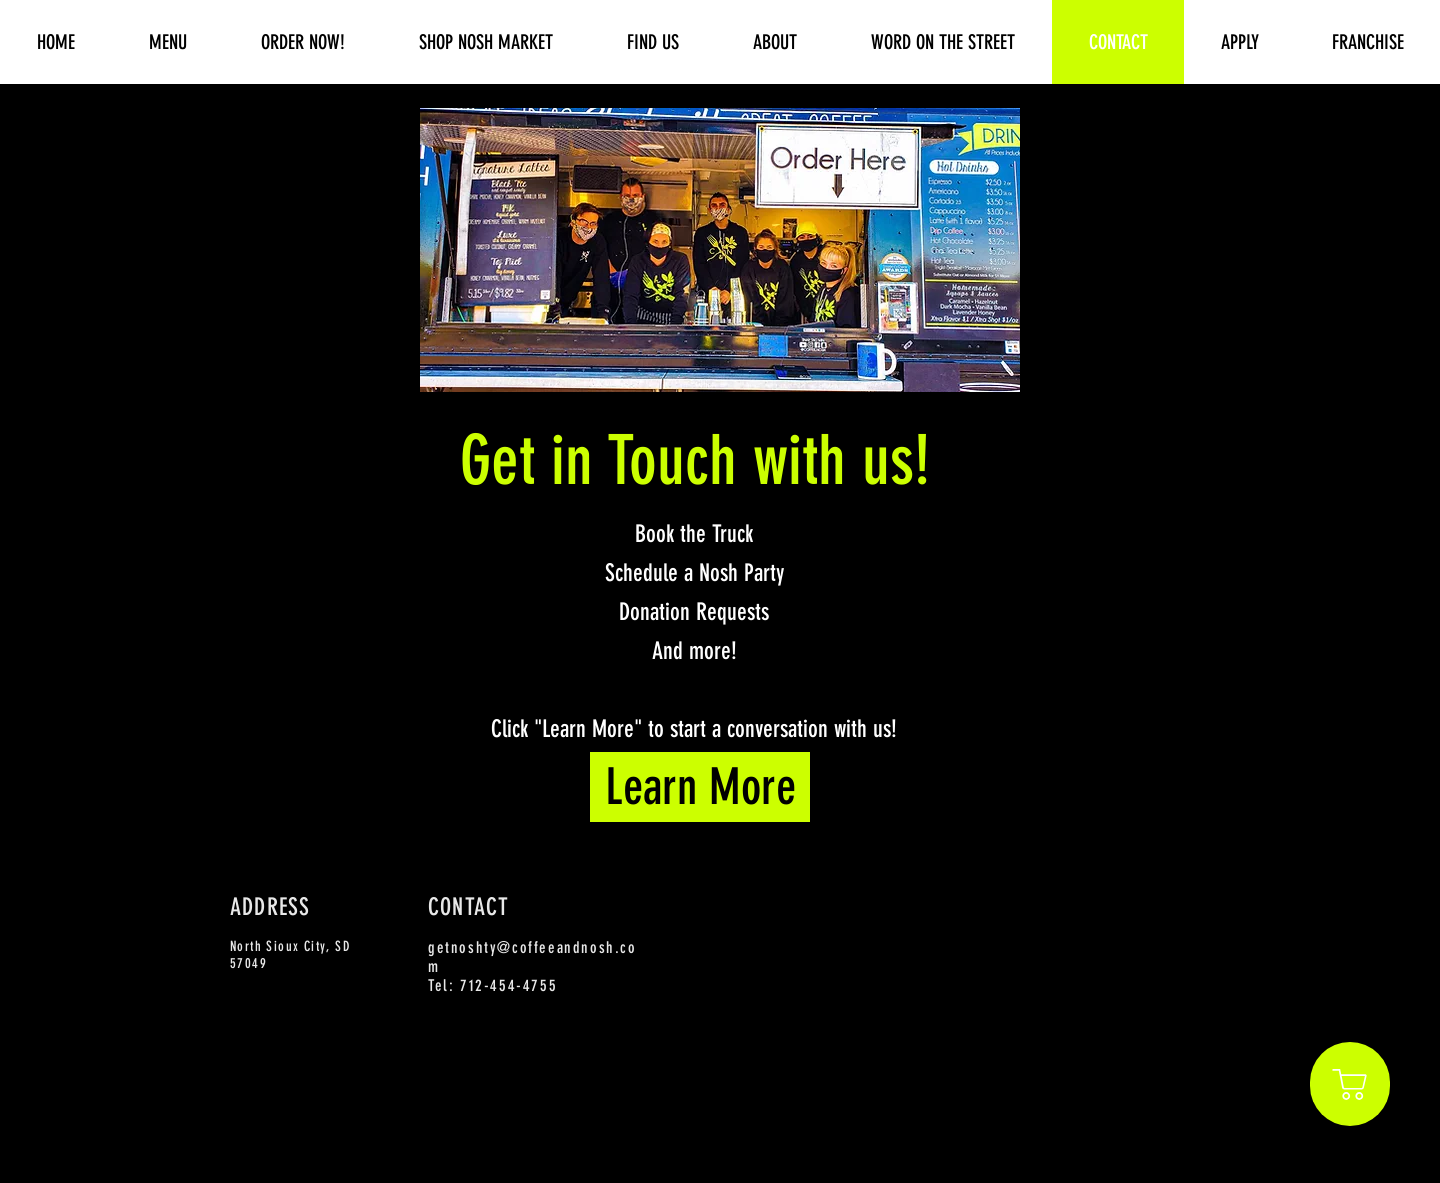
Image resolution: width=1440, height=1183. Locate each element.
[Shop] (1350, 1084)
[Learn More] (700, 787)
